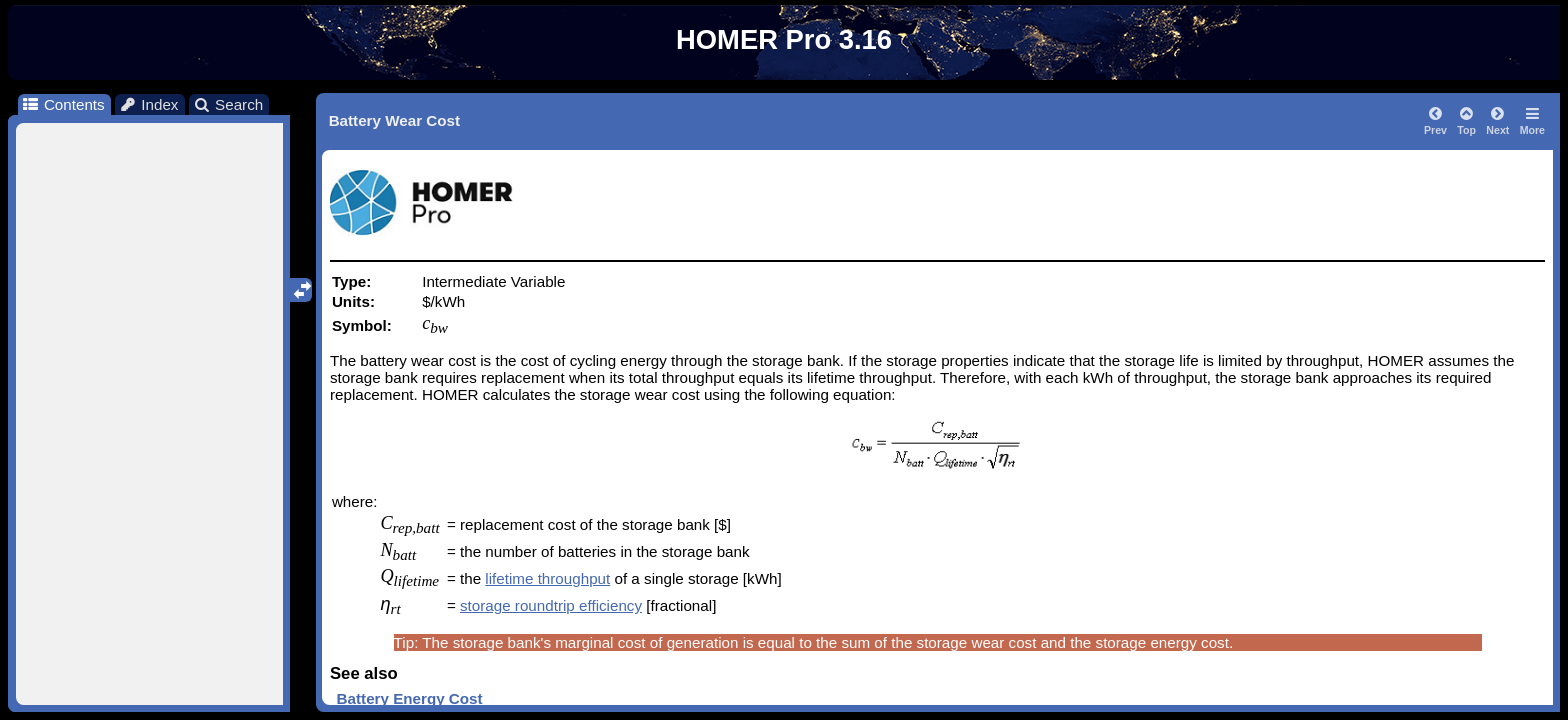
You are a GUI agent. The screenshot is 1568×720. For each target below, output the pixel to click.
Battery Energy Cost (410, 698)
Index (149, 104)
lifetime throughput (547, 578)
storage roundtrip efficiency (551, 605)
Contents (62, 104)
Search (228, 104)
